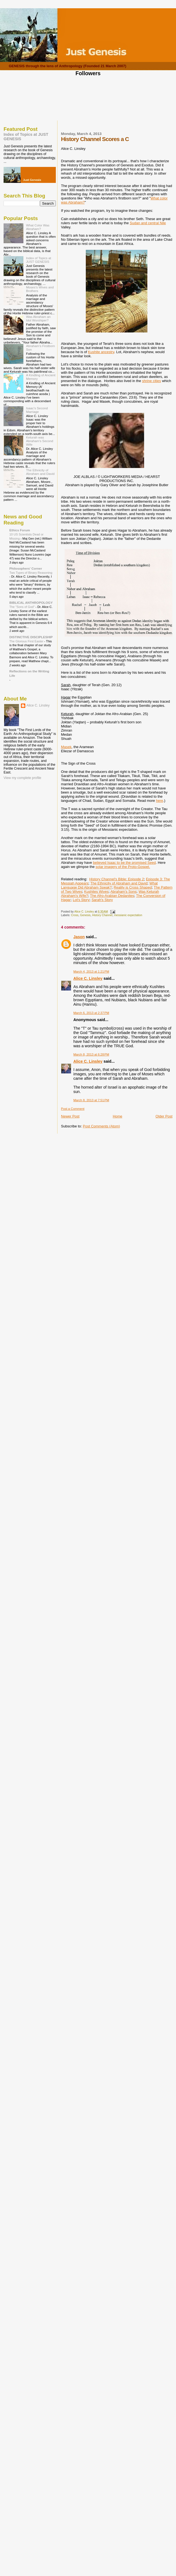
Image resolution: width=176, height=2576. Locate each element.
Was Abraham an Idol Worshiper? (38, 318)
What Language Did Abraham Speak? (109, 885)
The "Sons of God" (22, 606)
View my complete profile (22, 778)
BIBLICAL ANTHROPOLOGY (31, 602)
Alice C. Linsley (88, 978)
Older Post (164, 1116)
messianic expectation (128, 915)
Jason (79, 937)
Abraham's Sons (123, 891)
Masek (66, 747)
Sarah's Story (102, 900)
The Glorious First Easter (26, 641)
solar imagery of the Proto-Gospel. (123, 867)
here (159, 801)
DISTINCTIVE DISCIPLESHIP (31, 637)
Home (117, 1116)
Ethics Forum (19, 530)
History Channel (102, 915)
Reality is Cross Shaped (133, 887)
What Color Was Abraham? (38, 227)
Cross (74, 915)
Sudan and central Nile (148, 223)
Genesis (85, 915)
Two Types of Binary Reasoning (30, 572)
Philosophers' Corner (25, 568)
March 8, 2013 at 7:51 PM (91, 1100)
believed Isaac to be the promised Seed (124, 863)
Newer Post (70, 1116)
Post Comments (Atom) (101, 1126)
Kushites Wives (96, 891)
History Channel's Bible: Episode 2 (116, 879)
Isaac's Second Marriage (37, 409)
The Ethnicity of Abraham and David (118, 883)
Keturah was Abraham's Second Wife (39, 440)
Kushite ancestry (101, 352)
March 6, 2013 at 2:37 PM (91, 1012)
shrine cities (151, 381)
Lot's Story (81, 900)
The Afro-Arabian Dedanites (112, 896)
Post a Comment (72, 1108)
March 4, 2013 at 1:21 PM (91, 971)
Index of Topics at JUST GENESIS (38, 259)
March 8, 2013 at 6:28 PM (91, 1054)
